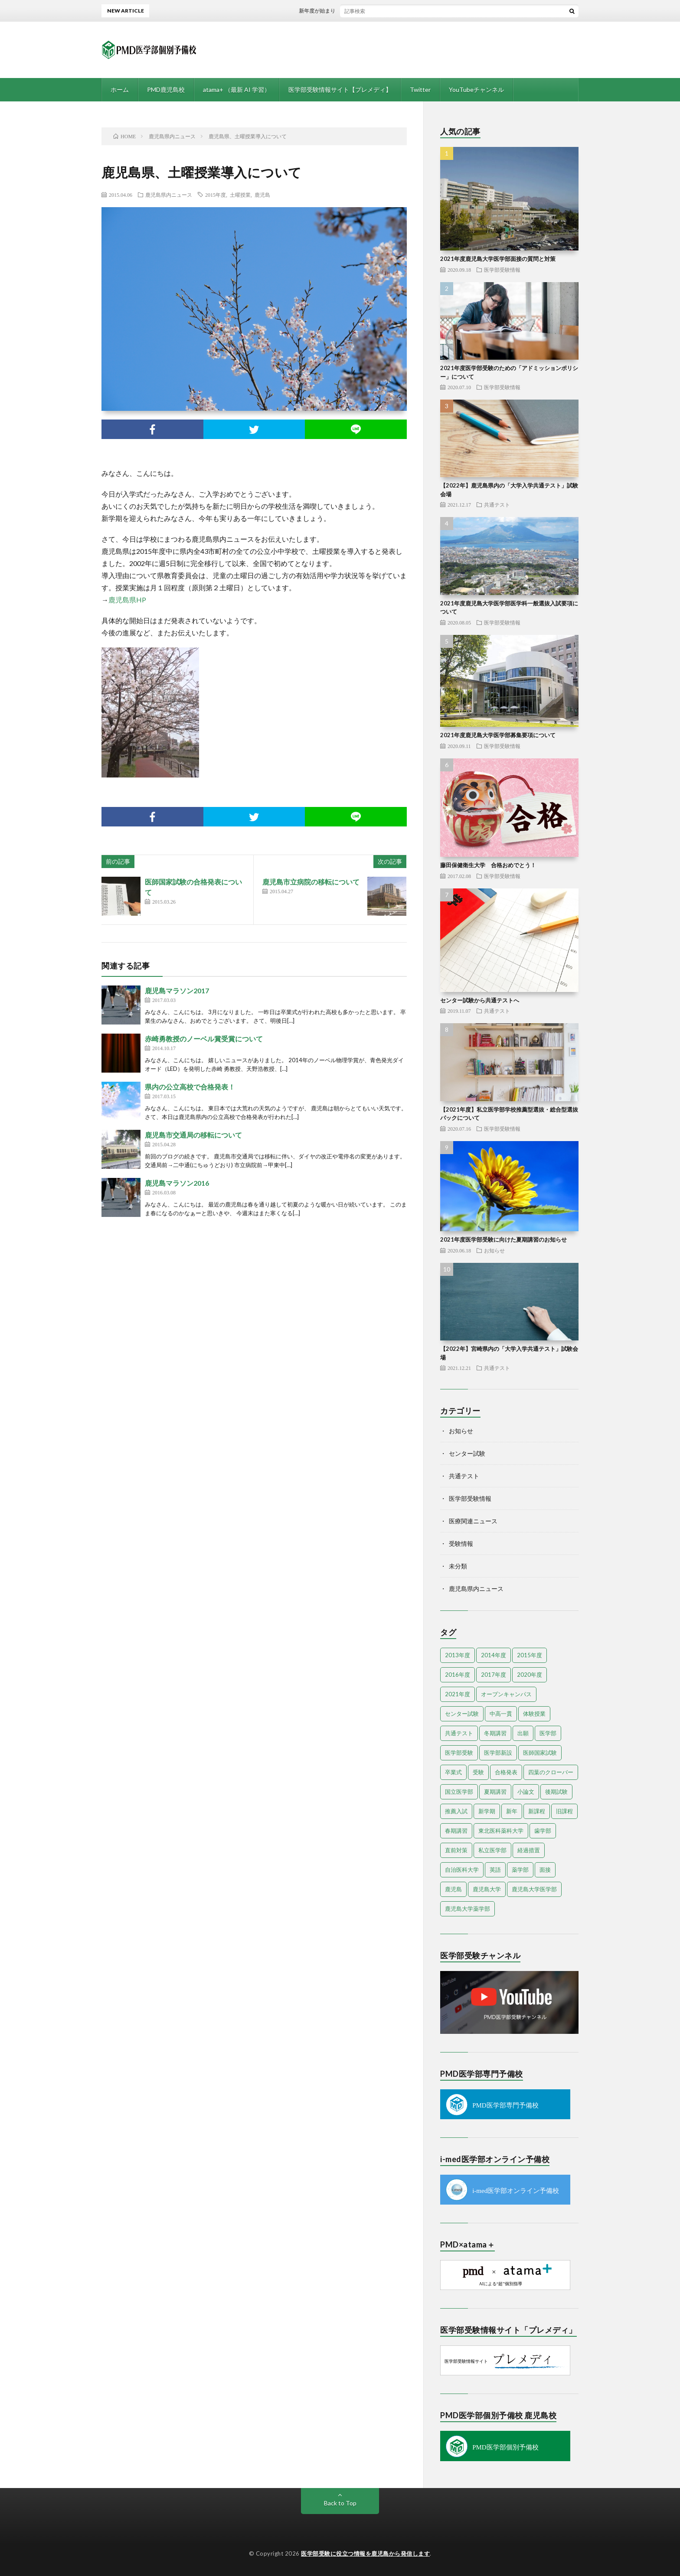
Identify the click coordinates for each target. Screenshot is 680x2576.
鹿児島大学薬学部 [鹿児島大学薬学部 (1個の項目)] (467, 1908)
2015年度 (215, 194)
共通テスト (497, 504)
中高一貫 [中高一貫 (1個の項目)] (501, 1713)
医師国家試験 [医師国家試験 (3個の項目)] (540, 1752)
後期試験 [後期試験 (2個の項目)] (556, 1791)
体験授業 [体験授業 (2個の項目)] (534, 1713)
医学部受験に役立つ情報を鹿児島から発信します (365, 2553)
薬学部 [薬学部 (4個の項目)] (520, 1869)
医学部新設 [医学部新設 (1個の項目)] (498, 1752)
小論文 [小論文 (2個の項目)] (525, 1791)
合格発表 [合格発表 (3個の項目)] (506, 1772)
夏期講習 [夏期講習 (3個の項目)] (495, 1791)
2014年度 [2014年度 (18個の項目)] (493, 1655)
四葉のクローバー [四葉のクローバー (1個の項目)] (550, 1772)
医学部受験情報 (502, 269)
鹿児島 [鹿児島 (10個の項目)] (453, 1889)
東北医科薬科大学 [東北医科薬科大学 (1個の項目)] (500, 1830)
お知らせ (494, 1250)
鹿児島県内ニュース (168, 194)
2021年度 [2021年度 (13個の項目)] (457, 1694)
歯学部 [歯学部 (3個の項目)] (542, 1830)
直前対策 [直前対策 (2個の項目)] (456, 1850)
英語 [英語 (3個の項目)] (495, 1869)
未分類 (458, 1566)
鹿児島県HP (127, 599)
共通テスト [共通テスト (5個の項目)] (459, 1733)
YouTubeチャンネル (476, 89)
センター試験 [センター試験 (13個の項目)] (462, 1713)
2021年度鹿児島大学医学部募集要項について (498, 735)
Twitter (420, 89)
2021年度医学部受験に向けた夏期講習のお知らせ (503, 1239)
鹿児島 (262, 194)
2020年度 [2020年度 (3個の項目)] (529, 1674)
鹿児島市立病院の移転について (311, 882)
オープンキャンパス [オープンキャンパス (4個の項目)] (506, 1694)
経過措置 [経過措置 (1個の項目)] (528, 1850)
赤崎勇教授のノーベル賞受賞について (204, 1038)
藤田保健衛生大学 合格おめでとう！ (488, 865)
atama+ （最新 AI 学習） (236, 89)
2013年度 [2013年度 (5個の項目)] (457, 1655)
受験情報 (461, 1543)
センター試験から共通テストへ (479, 1000)
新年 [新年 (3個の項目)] (511, 1811)
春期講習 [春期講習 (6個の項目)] (456, 1830)
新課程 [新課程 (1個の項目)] (536, 1811)
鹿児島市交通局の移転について (193, 1135)
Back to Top (340, 2503)
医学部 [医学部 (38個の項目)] (547, 1733)
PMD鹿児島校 (166, 89)
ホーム (120, 89)
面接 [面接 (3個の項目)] (545, 1869)
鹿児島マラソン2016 (177, 1183)
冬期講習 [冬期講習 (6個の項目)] (495, 1733)
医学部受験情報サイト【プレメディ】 (340, 89)
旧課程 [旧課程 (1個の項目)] (564, 1811)
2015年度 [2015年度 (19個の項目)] (529, 1655)
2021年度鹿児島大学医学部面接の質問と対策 (498, 258)
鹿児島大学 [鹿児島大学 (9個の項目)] (487, 1889)
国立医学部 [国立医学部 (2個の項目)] (459, 1791)
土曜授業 (240, 194)
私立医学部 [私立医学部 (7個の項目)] (492, 1850)
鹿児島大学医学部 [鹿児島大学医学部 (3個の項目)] (534, 1889)
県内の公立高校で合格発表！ (190, 1087)
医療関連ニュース (473, 1521)
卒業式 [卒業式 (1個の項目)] (453, 1772)
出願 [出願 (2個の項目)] (523, 1733)
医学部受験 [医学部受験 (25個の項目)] (459, 1752)
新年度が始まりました (333, 10)
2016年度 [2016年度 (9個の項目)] (457, 1674)
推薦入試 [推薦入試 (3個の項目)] (456, 1811)
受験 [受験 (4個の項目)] (478, 1772)
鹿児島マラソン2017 (177, 990)
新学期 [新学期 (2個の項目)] (486, 1811)
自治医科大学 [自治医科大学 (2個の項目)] (462, 1869)
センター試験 (467, 1453)
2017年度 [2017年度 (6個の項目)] (493, 1674)
